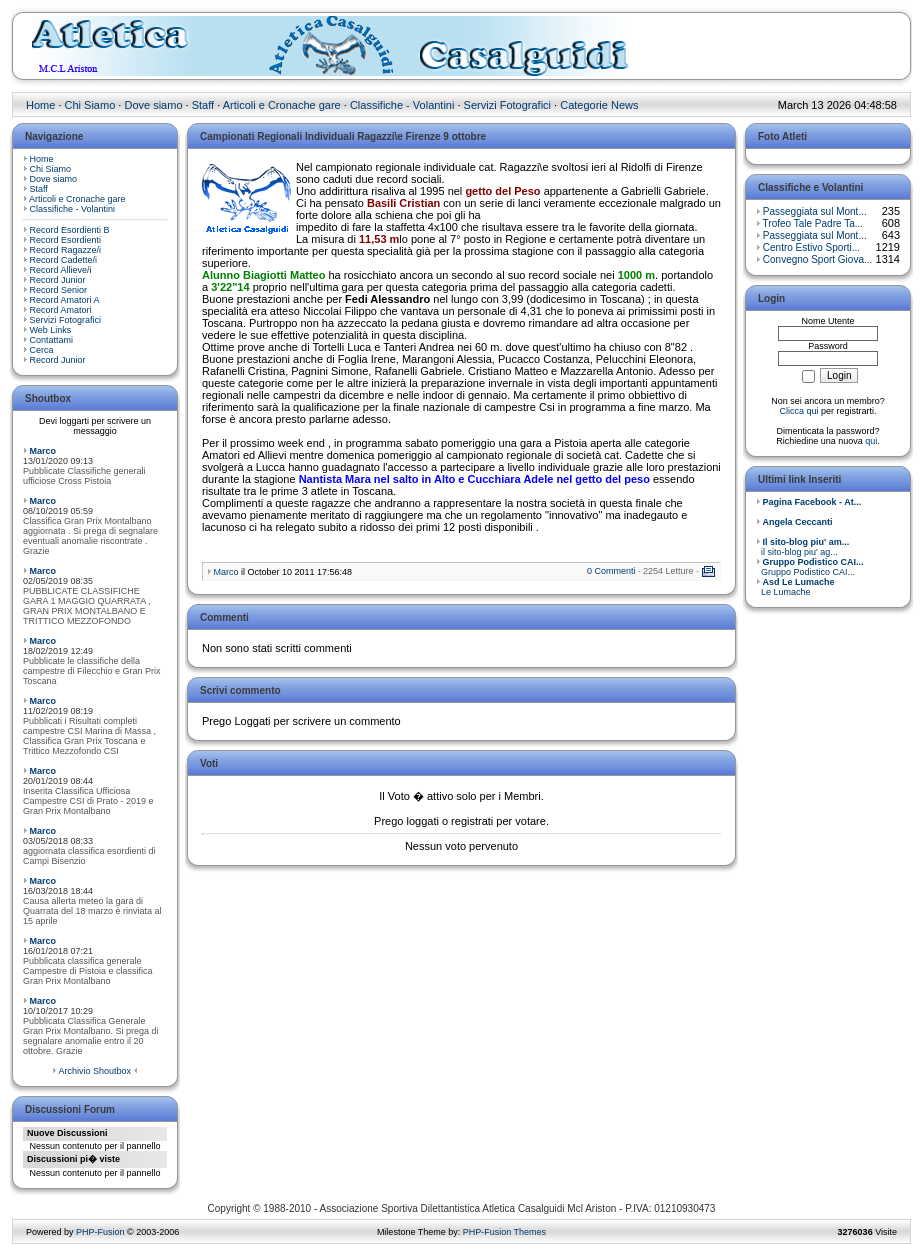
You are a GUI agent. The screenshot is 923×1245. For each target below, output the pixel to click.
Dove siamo (153, 105)
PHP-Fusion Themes (504, 1232)
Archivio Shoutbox (94, 1071)
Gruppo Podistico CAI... (810, 567)
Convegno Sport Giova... (818, 259)
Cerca (42, 350)
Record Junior (58, 280)
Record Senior (59, 290)
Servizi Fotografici (507, 105)
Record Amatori (61, 310)
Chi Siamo (90, 105)
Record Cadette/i (64, 260)
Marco (43, 451)
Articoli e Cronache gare (282, 105)
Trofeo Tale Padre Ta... (813, 223)
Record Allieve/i (61, 270)
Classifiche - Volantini (402, 105)
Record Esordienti (66, 240)
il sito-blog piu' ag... (802, 547)
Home (40, 105)
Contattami (52, 340)
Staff (203, 105)
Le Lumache (795, 587)
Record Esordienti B (70, 230)
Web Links (51, 330)
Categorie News (599, 105)
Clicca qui (798, 411)
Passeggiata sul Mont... (815, 211)
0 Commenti (611, 571)
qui (871, 441)
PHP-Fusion (100, 1232)
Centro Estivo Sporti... (811, 247)
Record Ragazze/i (66, 250)
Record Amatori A (65, 300)
